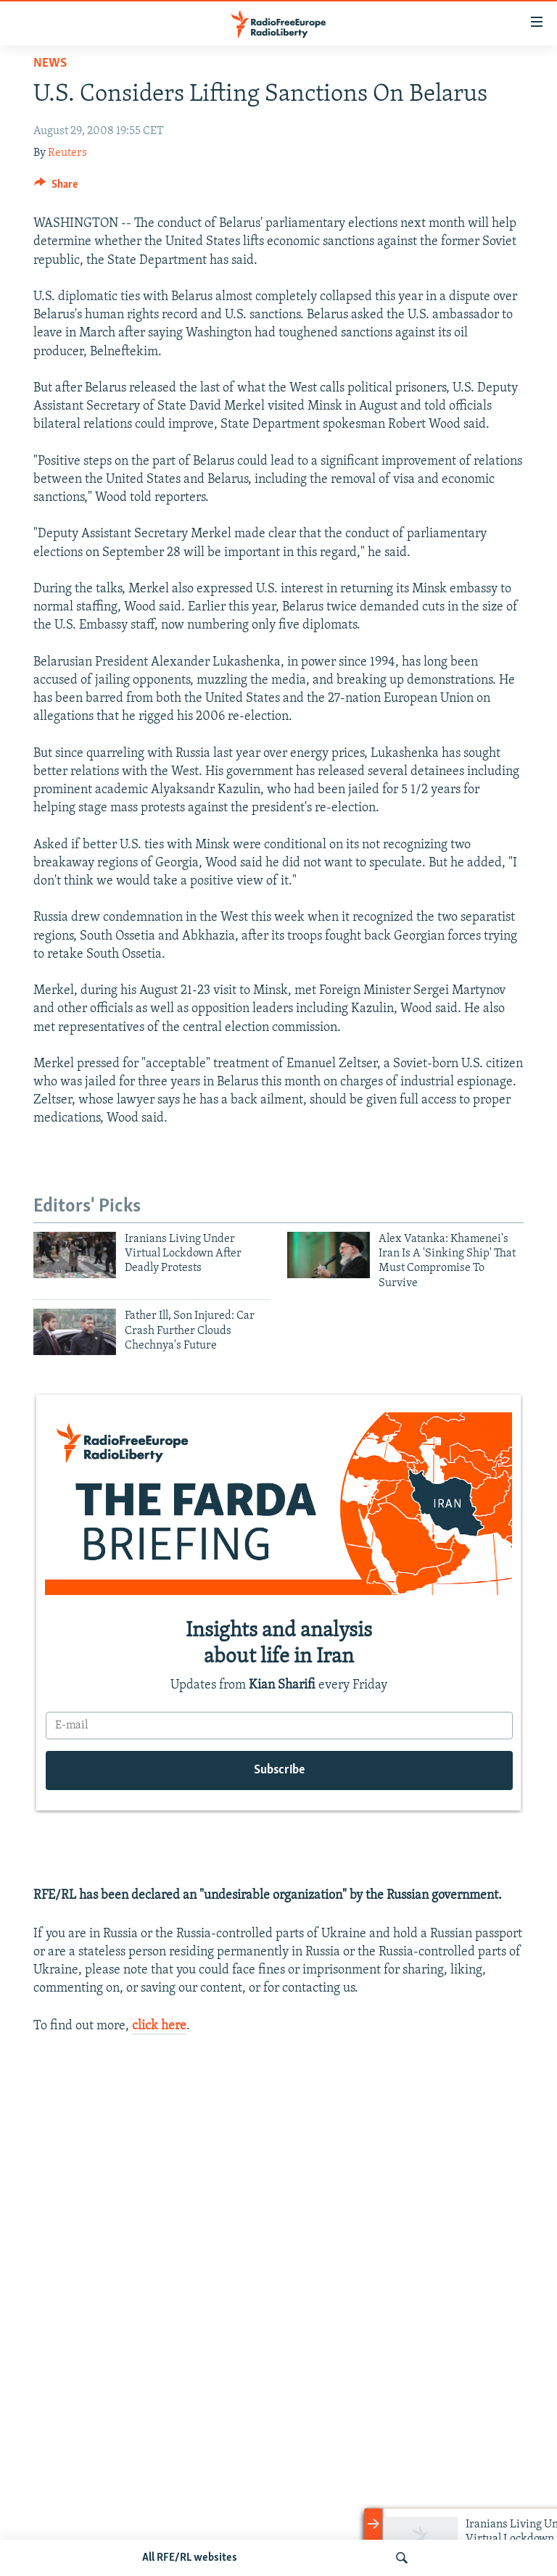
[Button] (56, 188)
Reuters (67, 153)
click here (159, 2026)
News (50, 63)
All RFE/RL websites (189, 2558)
